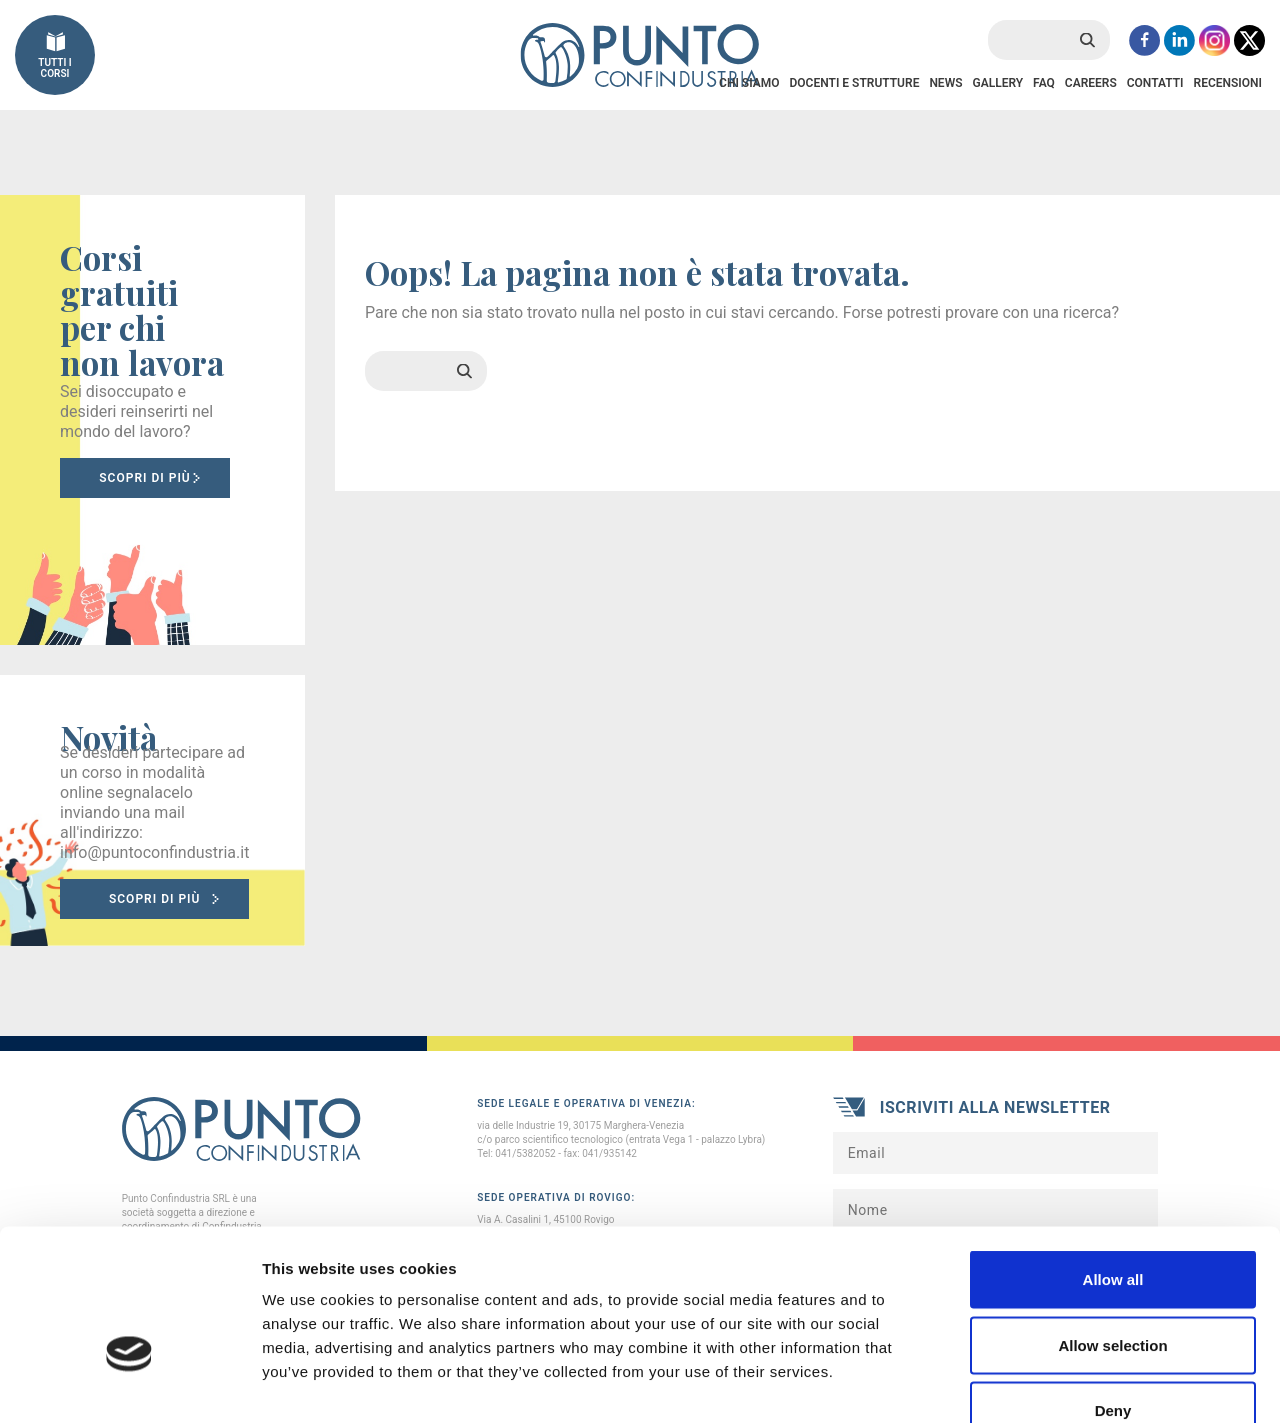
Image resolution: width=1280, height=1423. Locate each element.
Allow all (1113, 1160)
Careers (1091, 83)
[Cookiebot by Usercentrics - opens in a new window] (129, 1384)
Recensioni (1228, 83)
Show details (1049, 1383)
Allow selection (1112, 1226)
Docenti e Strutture (854, 83)
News (945, 83)
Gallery (997, 83)
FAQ (1044, 83)
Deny (1113, 1291)
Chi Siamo (749, 83)
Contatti (1155, 83)
